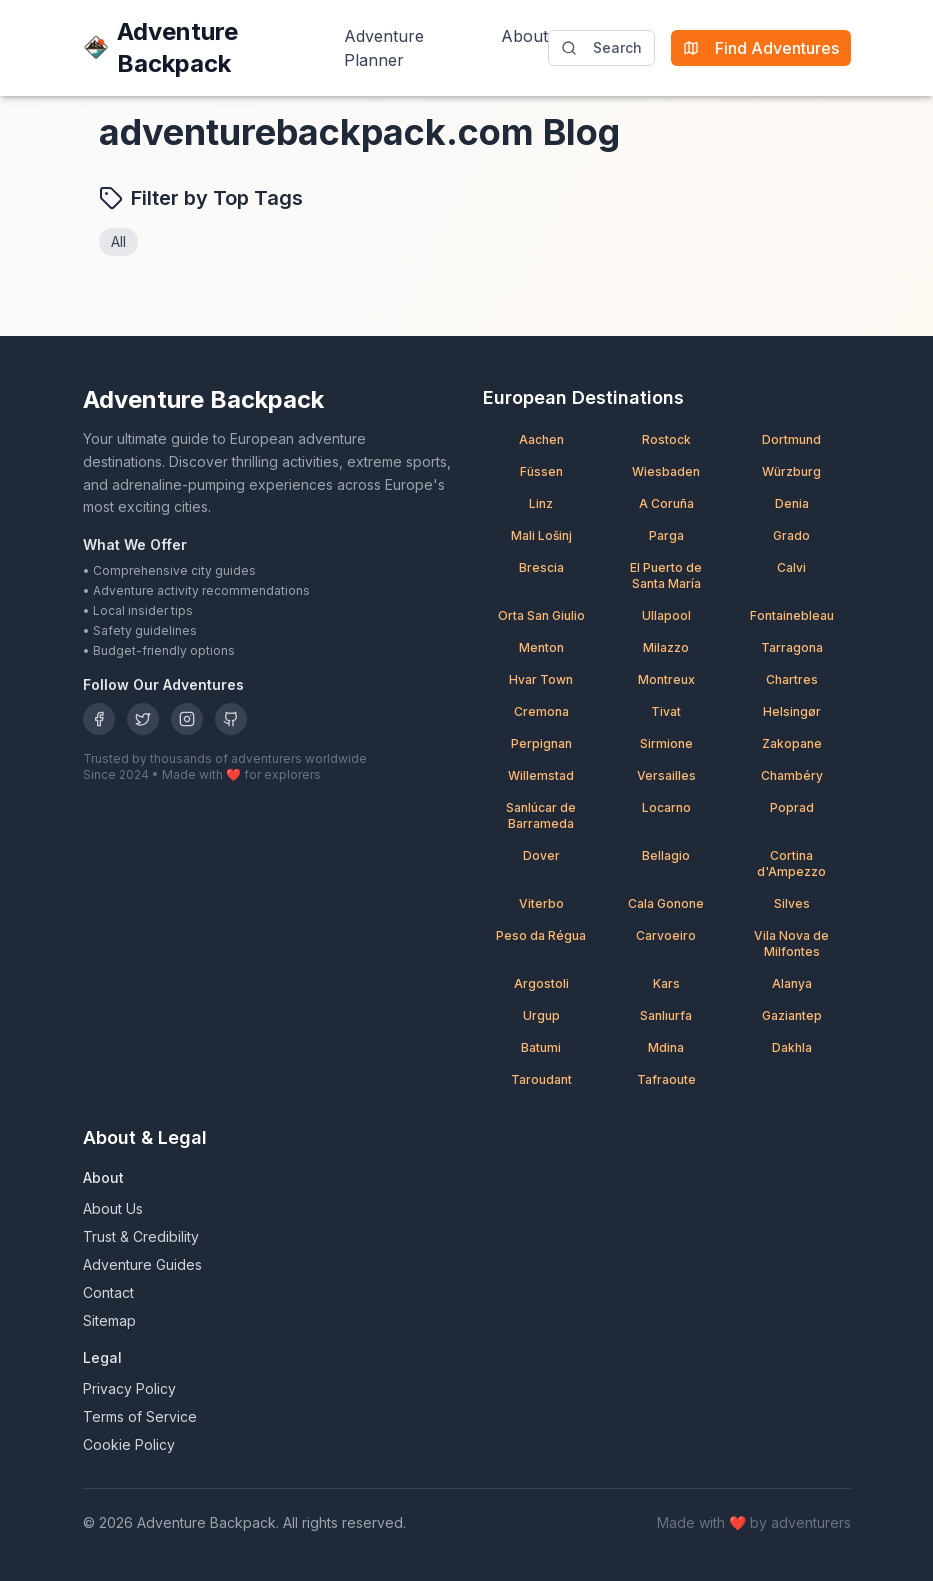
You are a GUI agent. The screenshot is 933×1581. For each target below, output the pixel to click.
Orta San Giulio (541, 615)
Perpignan (541, 743)
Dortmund (791, 439)
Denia (792, 503)
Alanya (792, 983)
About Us (113, 1208)
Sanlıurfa (666, 1015)
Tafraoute (666, 1079)
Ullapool (666, 615)
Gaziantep (792, 1015)
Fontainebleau (792, 615)
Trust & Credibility (141, 1236)
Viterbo (541, 903)
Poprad (792, 807)
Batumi (541, 1047)
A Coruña (666, 503)
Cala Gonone (666, 903)
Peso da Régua (541, 935)
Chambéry (792, 775)
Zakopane (792, 743)
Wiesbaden (666, 471)
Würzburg (791, 471)
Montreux (666, 679)
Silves (792, 903)
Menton (541, 647)
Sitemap (109, 1320)
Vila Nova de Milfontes (791, 943)
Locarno (666, 807)
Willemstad (541, 775)
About (524, 36)
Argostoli (541, 983)
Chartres (792, 679)
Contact (108, 1292)
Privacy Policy (129, 1388)
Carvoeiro (666, 935)
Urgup (541, 1015)
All (118, 241)
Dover (541, 855)
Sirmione (666, 743)
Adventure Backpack (160, 47)
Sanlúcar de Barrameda (541, 815)
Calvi (791, 567)
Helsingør (792, 711)
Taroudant (541, 1079)
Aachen (541, 439)
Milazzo (666, 647)
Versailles (666, 775)
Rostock (666, 439)
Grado (791, 535)
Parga (666, 535)
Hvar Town (541, 679)
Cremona (541, 711)
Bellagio (666, 855)
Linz (541, 503)
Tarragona (792, 647)
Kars (666, 983)
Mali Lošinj (541, 535)
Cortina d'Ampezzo (791, 863)
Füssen (541, 471)
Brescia (541, 567)
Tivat (666, 711)
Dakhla (792, 1047)
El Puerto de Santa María (666, 575)
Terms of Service (140, 1416)
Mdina (666, 1047)
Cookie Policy (129, 1444)
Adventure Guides (142, 1264)
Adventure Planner (384, 48)
